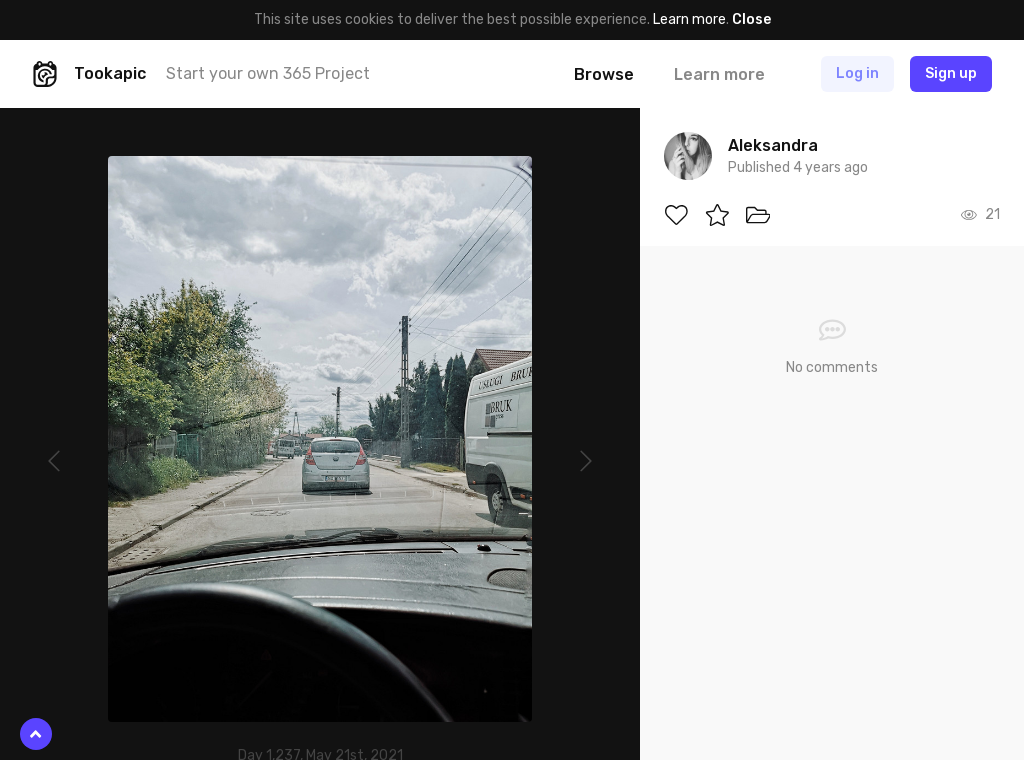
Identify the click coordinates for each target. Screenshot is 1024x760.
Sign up (951, 73)
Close (751, 19)
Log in (857, 73)
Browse (604, 74)
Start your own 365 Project (268, 73)
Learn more (689, 19)
